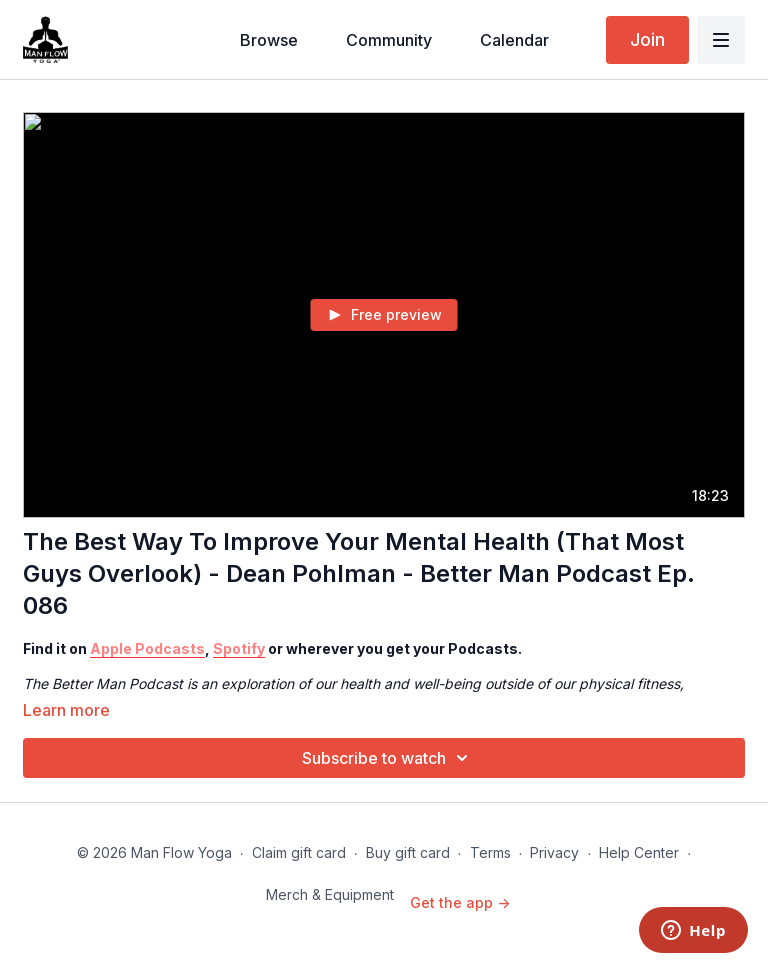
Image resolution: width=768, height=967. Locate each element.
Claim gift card (299, 852)
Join (647, 39)
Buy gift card (408, 852)
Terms (490, 852)
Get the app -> (460, 902)
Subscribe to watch (388, 758)
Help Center (639, 852)
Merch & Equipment (330, 894)
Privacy (554, 852)
